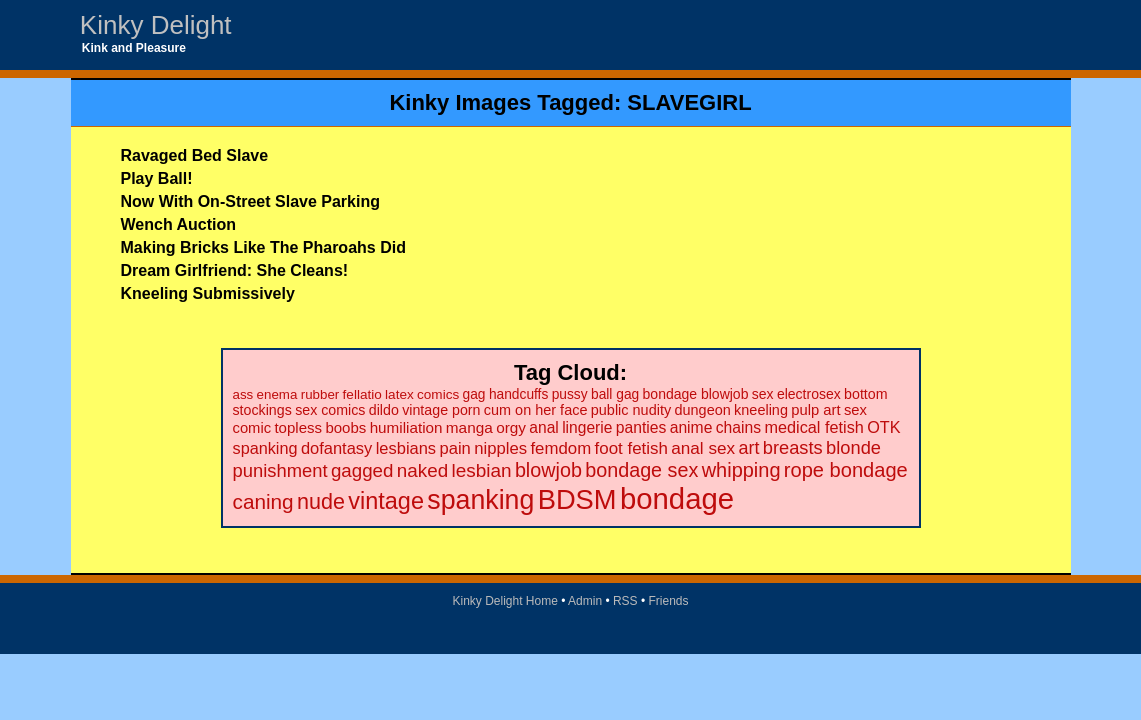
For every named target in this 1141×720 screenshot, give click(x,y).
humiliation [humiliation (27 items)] (406, 427)
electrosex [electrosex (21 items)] (809, 394)
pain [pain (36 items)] (454, 448)
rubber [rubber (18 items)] (320, 394)
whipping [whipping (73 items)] (741, 470)
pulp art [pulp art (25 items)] (815, 410)
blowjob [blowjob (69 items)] (548, 470)
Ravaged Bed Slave (195, 155)
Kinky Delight (156, 25)
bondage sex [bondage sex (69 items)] (641, 470)
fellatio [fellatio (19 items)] (362, 394)
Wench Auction (179, 224)
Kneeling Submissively (208, 293)
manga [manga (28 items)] (469, 427)
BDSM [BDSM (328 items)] (577, 499)
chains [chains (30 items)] (738, 427)
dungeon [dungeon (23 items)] (702, 410)
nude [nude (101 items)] (321, 501)
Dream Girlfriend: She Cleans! (235, 270)
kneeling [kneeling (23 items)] (761, 410)
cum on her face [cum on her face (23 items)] (536, 410)
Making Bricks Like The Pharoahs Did (263, 247)
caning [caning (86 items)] (263, 501)
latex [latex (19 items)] (399, 394)
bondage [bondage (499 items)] (677, 498)
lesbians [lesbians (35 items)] (406, 448)
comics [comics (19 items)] (438, 394)
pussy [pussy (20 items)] (570, 394)
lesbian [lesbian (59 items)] (481, 470)
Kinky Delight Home (504, 601)
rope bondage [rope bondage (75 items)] (846, 470)
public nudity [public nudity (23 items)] (631, 410)
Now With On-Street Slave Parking (250, 201)
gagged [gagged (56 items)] (362, 470)
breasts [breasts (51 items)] (793, 447)
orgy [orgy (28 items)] (511, 427)
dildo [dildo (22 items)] (384, 410)
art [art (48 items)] (749, 448)
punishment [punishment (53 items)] (280, 470)
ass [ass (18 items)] (243, 394)
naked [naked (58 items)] (422, 470)
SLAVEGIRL (689, 102)
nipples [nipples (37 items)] (500, 448)
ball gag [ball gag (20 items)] (615, 394)
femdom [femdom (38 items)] (560, 448)
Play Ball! (157, 178)
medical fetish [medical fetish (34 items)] (813, 427)
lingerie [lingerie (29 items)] (587, 427)
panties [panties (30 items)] (641, 427)
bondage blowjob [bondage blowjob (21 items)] (696, 394)
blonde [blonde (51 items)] (853, 447)
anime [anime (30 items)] (691, 427)
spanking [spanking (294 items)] (480, 500)
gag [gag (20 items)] (474, 394)
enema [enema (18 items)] (277, 394)
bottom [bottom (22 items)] (865, 394)
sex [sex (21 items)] (763, 394)
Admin (585, 601)
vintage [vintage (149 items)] (386, 501)
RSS (625, 601)
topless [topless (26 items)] (298, 427)
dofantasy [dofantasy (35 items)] (336, 448)
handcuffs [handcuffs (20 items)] (518, 394)
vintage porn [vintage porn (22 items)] (441, 410)
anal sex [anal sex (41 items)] (703, 448)
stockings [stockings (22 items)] (262, 410)
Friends (669, 601)
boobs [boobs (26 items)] (345, 427)
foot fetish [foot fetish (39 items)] (631, 448)
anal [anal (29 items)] (543, 427)
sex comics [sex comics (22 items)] (330, 410)
